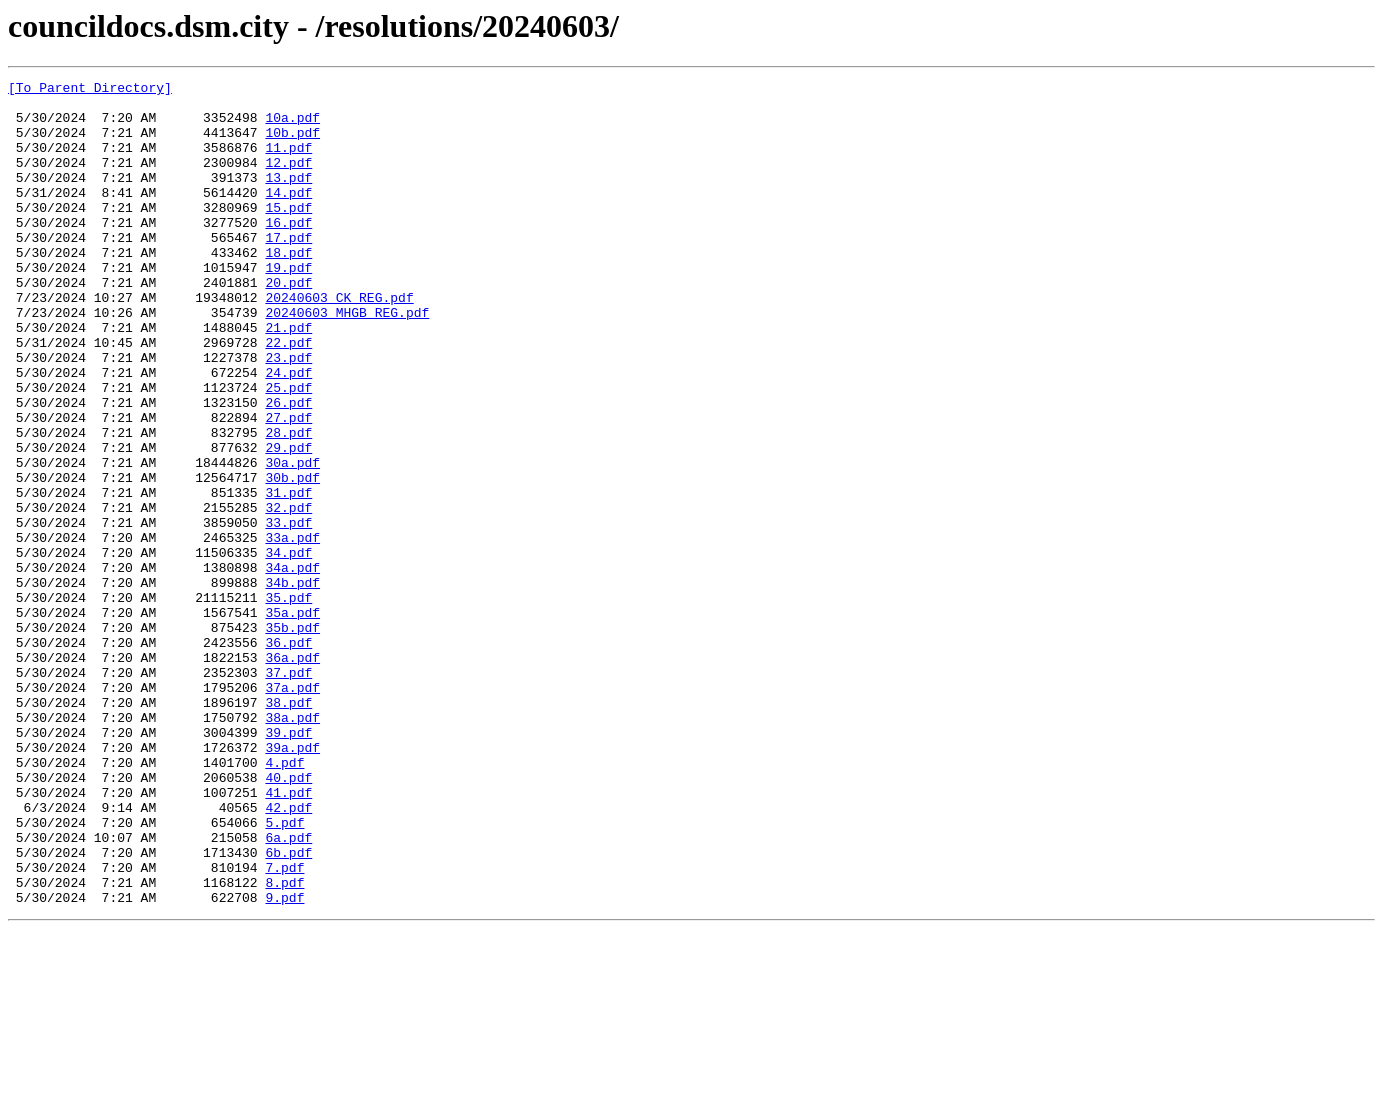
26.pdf (288, 468)
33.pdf (288, 612)
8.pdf (284, 1044)
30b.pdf (292, 558)
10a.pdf (292, 126)
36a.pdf (292, 774)
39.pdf (288, 864)
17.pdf (288, 270)
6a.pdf (288, 990)
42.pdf (288, 954)
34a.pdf (292, 666)
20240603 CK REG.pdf (339, 342)
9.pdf (284, 1062)
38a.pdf (292, 846)
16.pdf (288, 252)
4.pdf (284, 900)
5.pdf (284, 972)
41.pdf (288, 936)
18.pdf (288, 288)
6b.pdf (288, 1008)
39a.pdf (292, 882)
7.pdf (284, 1026)
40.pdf (288, 918)
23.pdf (288, 414)
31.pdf (288, 576)
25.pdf (288, 450)
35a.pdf (292, 720)
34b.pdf (292, 684)
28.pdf (288, 504)
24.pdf (288, 432)
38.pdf (288, 828)
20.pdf (288, 324)
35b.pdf (292, 738)
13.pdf (288, 198)
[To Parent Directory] (90, 90)
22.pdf (288, 396)
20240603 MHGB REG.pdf (347, 360)
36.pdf (288, 756)
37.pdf (288, 792)
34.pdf (288, 648)
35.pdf (288, 702)
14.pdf (288, 216)
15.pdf (288, 234)
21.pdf (288, 378)
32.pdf (288, 594)
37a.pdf (292, 810)
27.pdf (288, 486)
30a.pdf (292, 540)
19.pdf (288, 306)
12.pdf (288, 180)
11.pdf (288, 162)
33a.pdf (292, 630)
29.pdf (288, 522)
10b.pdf (292, 144)
